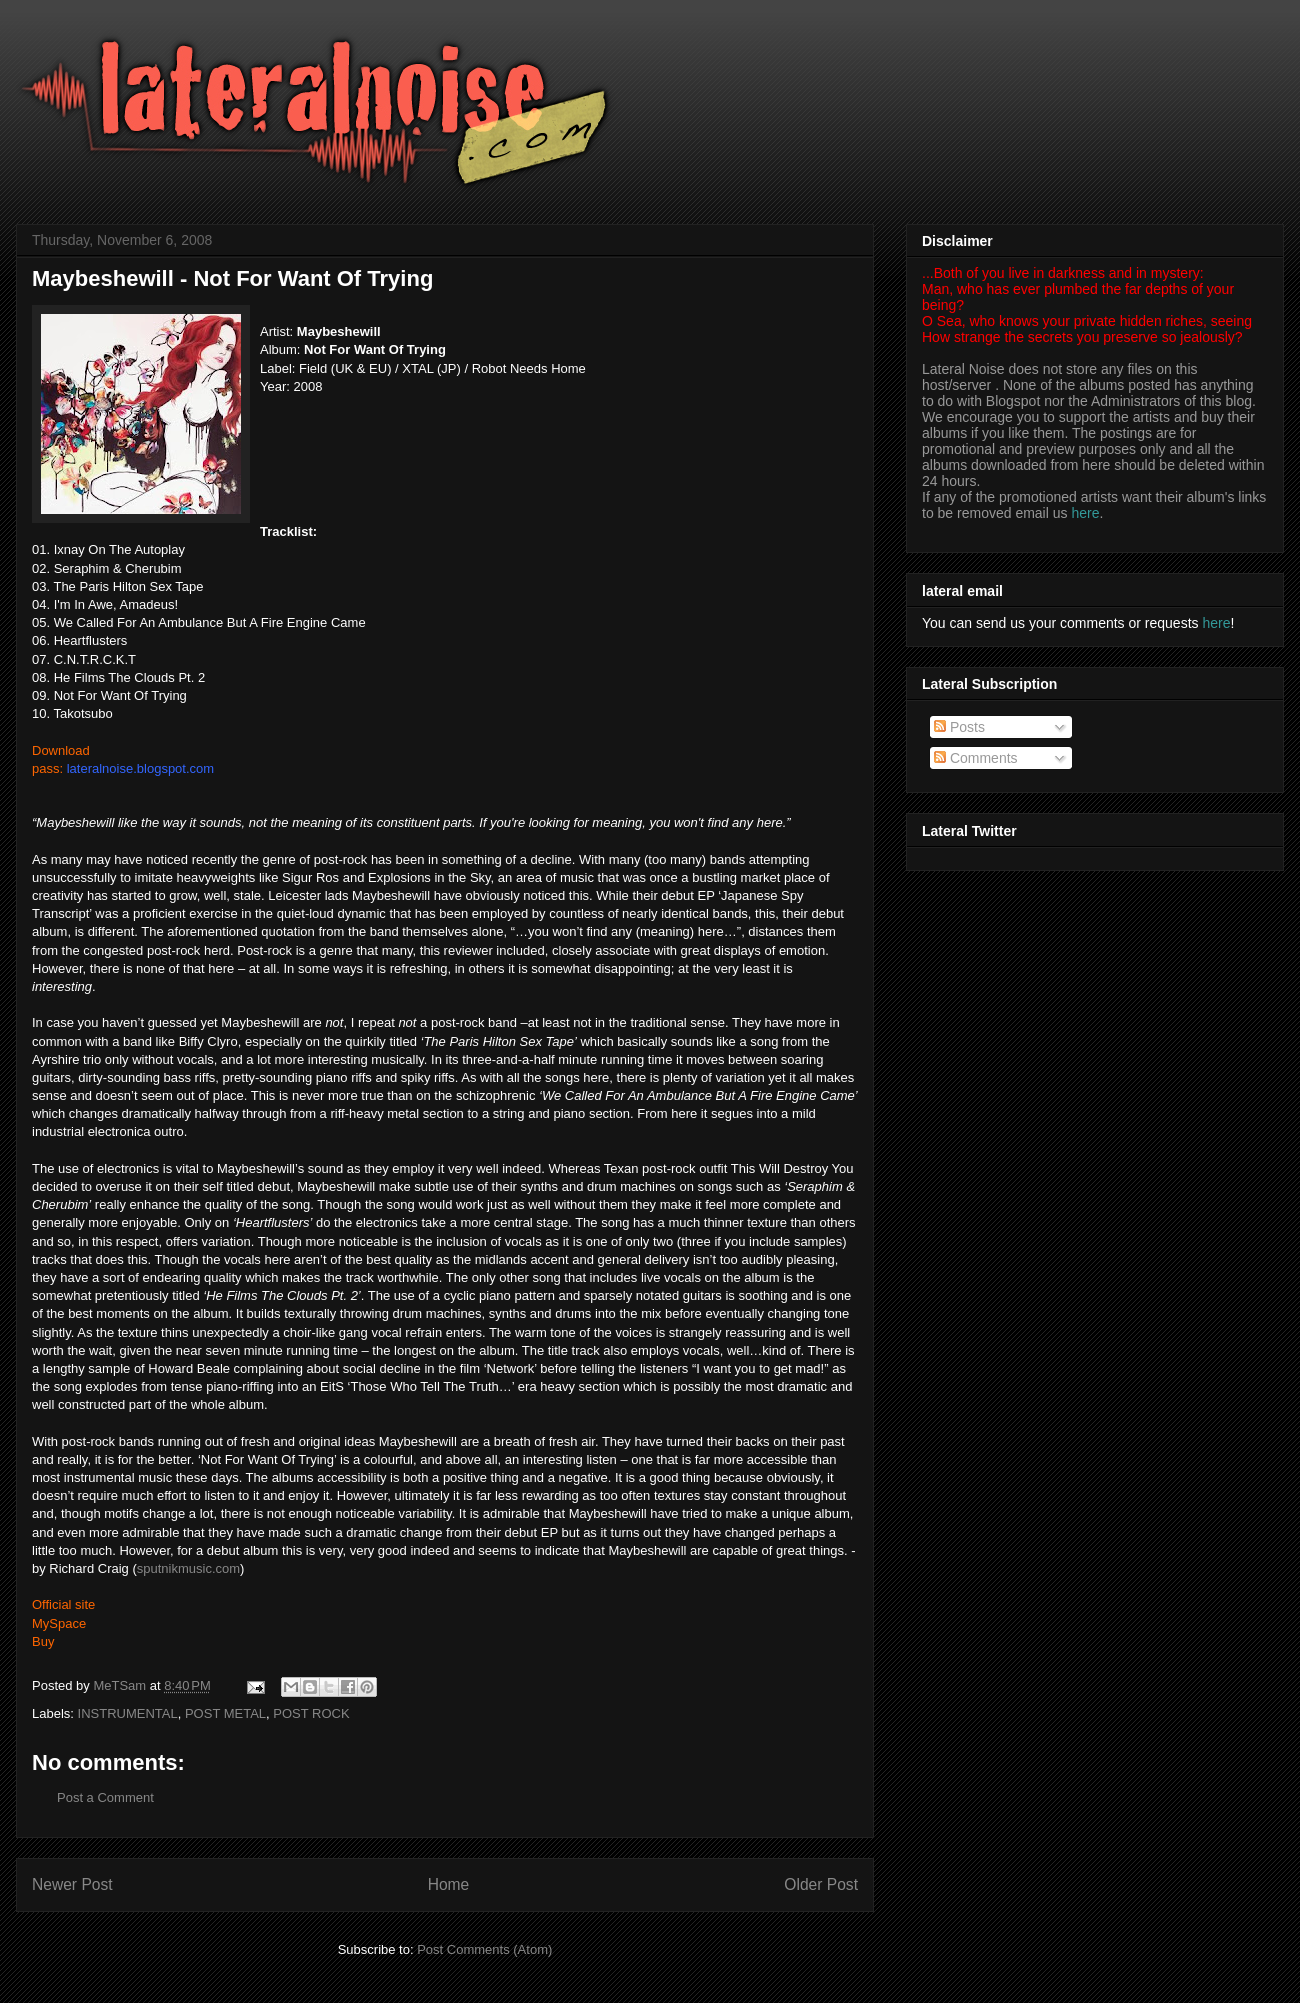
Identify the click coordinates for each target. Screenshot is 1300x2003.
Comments (976, 758)
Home (449, 1884)
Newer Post (72, 1884)
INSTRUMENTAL (128, 1713)
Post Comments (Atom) (484, 1949)
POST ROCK (311, 1713)
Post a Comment (105, 1797)
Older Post (821, 1884)
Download (61, 750)
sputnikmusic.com (188, 1568)
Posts (959, 727)
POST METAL (225, 1713)
